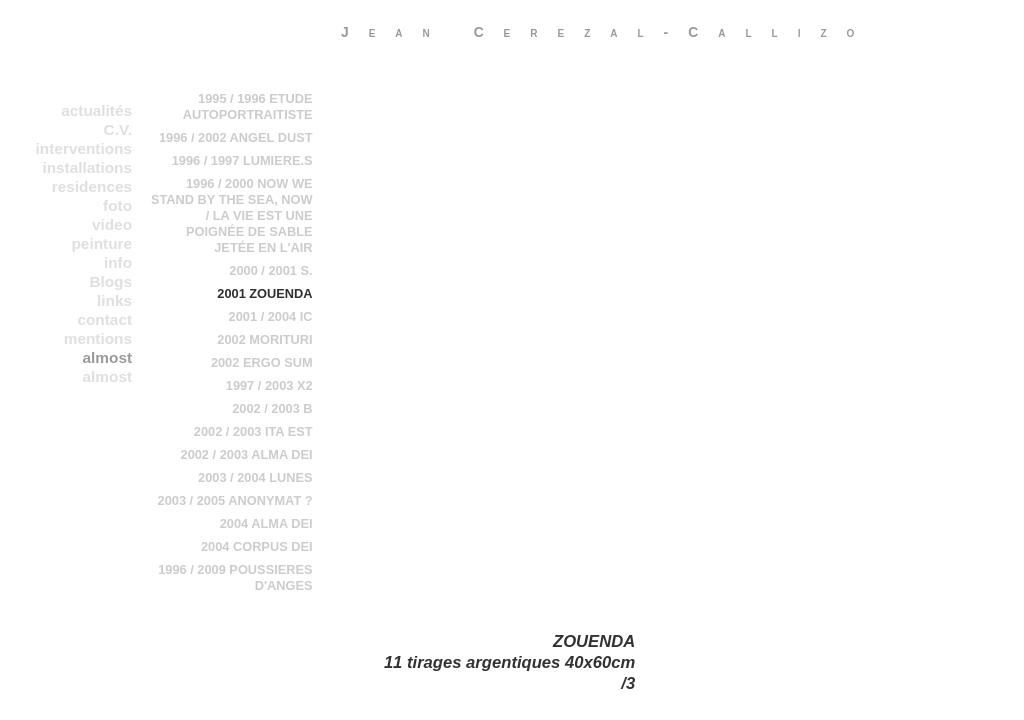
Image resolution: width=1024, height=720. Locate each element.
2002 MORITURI (264, 339)
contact (104, 319)
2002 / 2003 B (272, 408)
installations (87, 167)
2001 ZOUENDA (264, 293)
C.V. (118, 129)
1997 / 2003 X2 (269, 385)
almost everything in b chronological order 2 (77, 377)
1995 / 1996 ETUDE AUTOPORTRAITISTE (248, 106)
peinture (101, 243)
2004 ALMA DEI (266, 523)
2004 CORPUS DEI (257, 546)
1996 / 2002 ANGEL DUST (236, 137)
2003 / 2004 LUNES (255, 477)
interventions (84, 148)
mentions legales (98, 339)
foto (117, 205)
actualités (96, 110)
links (114, 300)
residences (92, 186)
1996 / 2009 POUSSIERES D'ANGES (235, 577)
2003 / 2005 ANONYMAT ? (235, 500)
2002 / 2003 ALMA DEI (247, 454)
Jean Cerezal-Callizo (607, 32)
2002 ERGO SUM (262, 362)
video (112, 224)
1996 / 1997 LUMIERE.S (242, 160)
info (118, 262)
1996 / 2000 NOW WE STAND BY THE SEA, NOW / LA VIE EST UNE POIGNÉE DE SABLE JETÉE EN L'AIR (232, 215)
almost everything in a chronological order (78, 358)
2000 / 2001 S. (270, 270)
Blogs (110, 281)
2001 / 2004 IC (271, 316)
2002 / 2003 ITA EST (253, 431)
